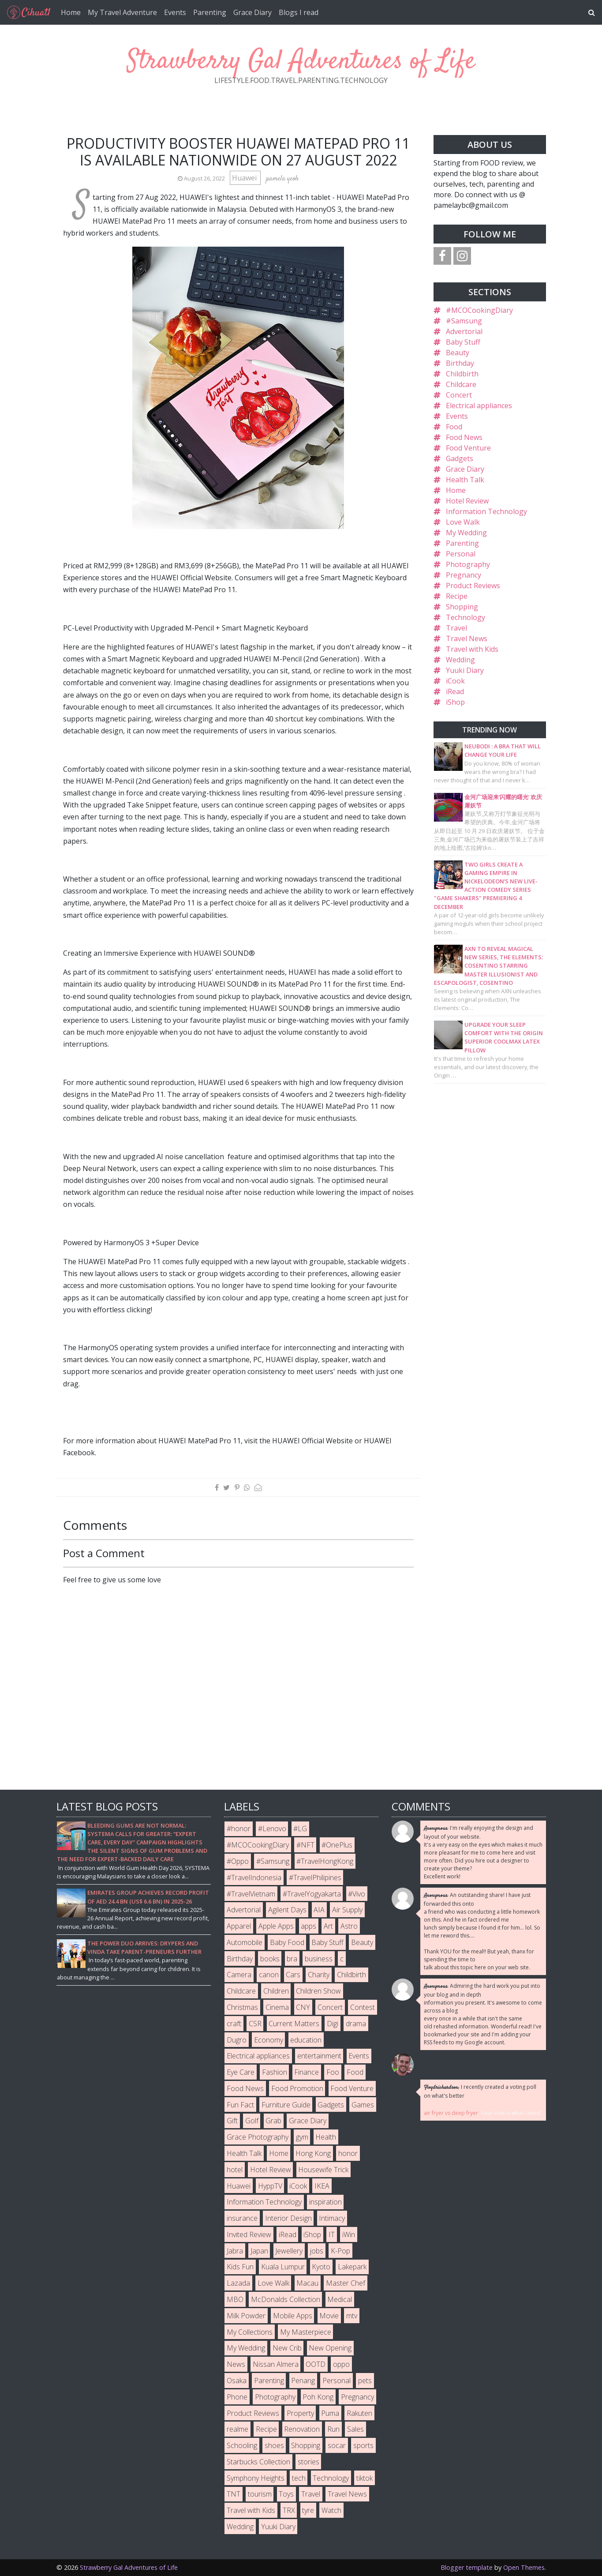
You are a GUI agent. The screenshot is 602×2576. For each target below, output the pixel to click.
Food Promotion (297, 2088)
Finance (306, 2072)
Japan (259, 2251)
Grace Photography (257, 2137)
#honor (239, 1828)
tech (299, 2478)
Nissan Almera (276, 2364)
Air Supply (347, 1910)
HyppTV (270, 2186)
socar (337, 2445)
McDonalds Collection (285, 2299)
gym (302, 2137)
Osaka (237, 2380)
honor (348, 2153)
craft (234, 2023)
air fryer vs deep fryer (451, 2113)
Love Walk (463, 522)
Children (276, 1991)
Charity (318, 1974)
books (270, 1959)
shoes (274, 2445)
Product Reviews (473, 585)
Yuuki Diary (465, 670)
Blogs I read (298, 12)
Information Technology (486, 511)
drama (356, 2023)
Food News (464, 437)
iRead (455, 691)
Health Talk (465, 479)
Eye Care (240, 2072)
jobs (316, 2251)
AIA (319, 1910)
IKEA (321, 2186)
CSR (255, 2023)
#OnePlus (337, 1845)
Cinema (277, 2007)
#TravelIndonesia (254, 1877)
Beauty (457, 352)
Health (325, 2137)
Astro (349, 1926)
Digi (332, 2023)
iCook (455, 681)
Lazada (238, 2283)
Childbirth (462, 374)
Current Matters (294, 2023)
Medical (339, 2299)
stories (308, 2462)
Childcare (461, 384)
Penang (303, 2380)
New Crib (287, 2348)
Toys (286, 2494)
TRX (289, 2510)
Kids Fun (240, 2267)
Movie (329, 2316)
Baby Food (287, 1942)
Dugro (237, 2040)
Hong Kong (313, 2153)
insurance (242, 2218)
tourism (260, 2494)
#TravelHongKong (324, 1861)
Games (362, 2105)
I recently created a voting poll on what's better (480, 2091)
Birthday (460, 363)
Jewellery (289, 2251)
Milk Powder (246, 2316)
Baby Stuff (463, 342)
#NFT (305, 1845)
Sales (355, 2429)
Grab (273, 2120)
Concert (459, 395)
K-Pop (340, 2251)
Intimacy (332, 2218)
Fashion (274, 2072)
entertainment (319, 2056)
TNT (233, 2494)
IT (332, 2234)
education (306, 2040)
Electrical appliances (479, 405)
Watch (331, 2510)
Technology (465, 617)
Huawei (245, 178)
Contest (362, 2007)
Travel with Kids (472, 649)
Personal (460, 554)
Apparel (239, 1926)
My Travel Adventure (122, 12)
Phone (237, 2397)
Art (328, 1926)
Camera (239, 1974)
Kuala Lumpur (283, 2267)
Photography (468, 564)
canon (269, 1974)
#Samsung (464, 321)
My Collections (250, 2332)
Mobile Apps (292, 2316)
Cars (293, 1974)
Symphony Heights (255, 2478)
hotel (235, 2169)
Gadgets (459, 458)
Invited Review (249, 2234)
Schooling (242, 2445)
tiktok (364, 2478)
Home (71, 12)
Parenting (209, 12)
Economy (268, 2040)
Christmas (242, 2007)
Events (175, 12)
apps (308, 1926)
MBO (235, 2299)
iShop (455, 702)
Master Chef (345, 2283)
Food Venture (468, 448)
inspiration (325, 2202)
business (319, 1959)
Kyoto (321, 2267)
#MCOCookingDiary (479, 310)
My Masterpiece (305, 2332)
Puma (330, 2413)
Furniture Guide (286, 2105)
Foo (332, 2072)
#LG (300, 1828)
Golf (251, 2120)
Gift (232, 2120)
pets (365, 2380)
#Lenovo (272, 1828)
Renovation (302, 2429)
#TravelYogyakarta (312, 1894)
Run (333, 2429)
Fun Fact (240, 2105)
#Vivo (356, 1894)
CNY (303, 2007)
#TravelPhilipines (315, 1877)
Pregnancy (463, 575)
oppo (341, 2364)
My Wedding (466, 532)
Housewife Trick (323, 2169)
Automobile (244, 1942)
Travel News (466, 638)
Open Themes (524, 2567)
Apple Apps (276, 1926)
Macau (307, 2283)
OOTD (315, 2364)
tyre (308, 2510)
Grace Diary (252, 12)
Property (300, 2413)
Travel (456, 628)
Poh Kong (318, 2397)
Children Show (318, 1991)
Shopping (462, 607)
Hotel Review (467, 501)
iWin (348, 2234)
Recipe (456, 596)
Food (454, 427)
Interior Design (288, 2218)
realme (237, 2429)
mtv (351, 2316)
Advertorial (464, 331)
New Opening (330, 2348)
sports (363, 2445)
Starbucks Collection (258, 2462)
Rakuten (359, 2413)
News (236, 2364)
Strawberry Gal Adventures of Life (301, 61)
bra (292, 1959)
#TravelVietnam (251, 1894)
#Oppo (238, 1861)
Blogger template (467, 2567)
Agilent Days (287, 1910)
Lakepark (352, 2267)
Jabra (235, 2251)
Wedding (460, 660)
